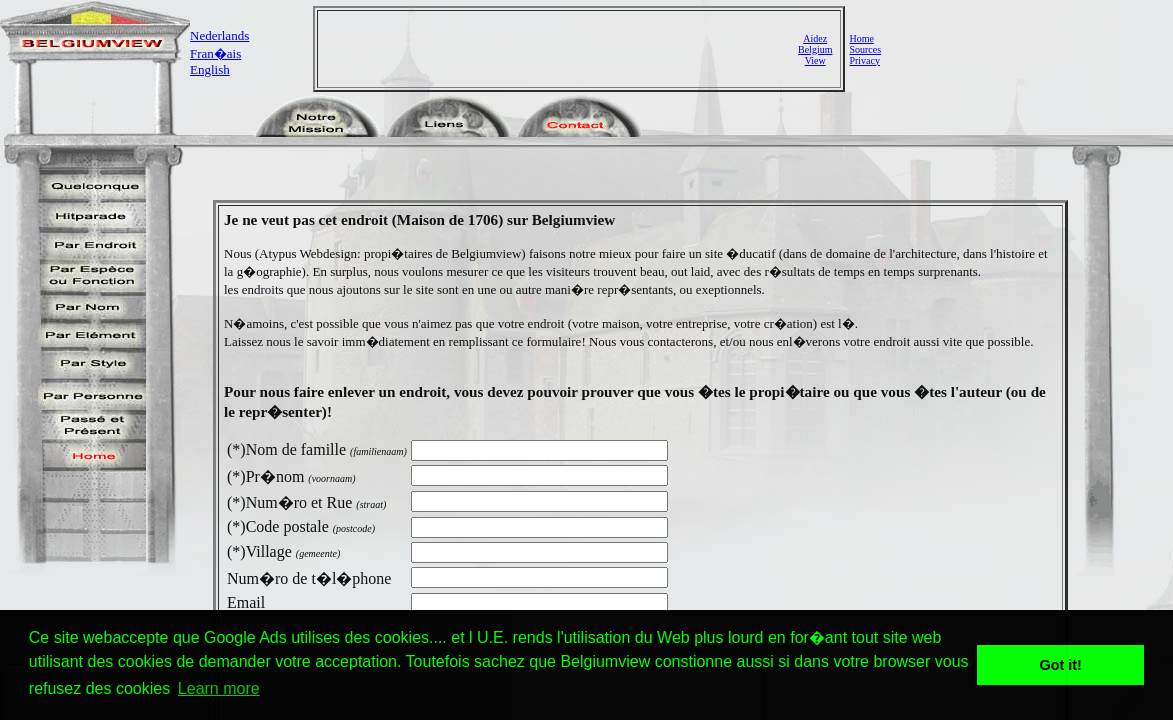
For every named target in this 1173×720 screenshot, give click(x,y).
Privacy (864, 60)
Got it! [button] (1061, 665)
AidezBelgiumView (815, 49)
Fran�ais (215, 53)
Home (861, 38)
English (210, 69)
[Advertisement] (560, 49)
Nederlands (219, 35)
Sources (865, 49)
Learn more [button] (219, 688)
